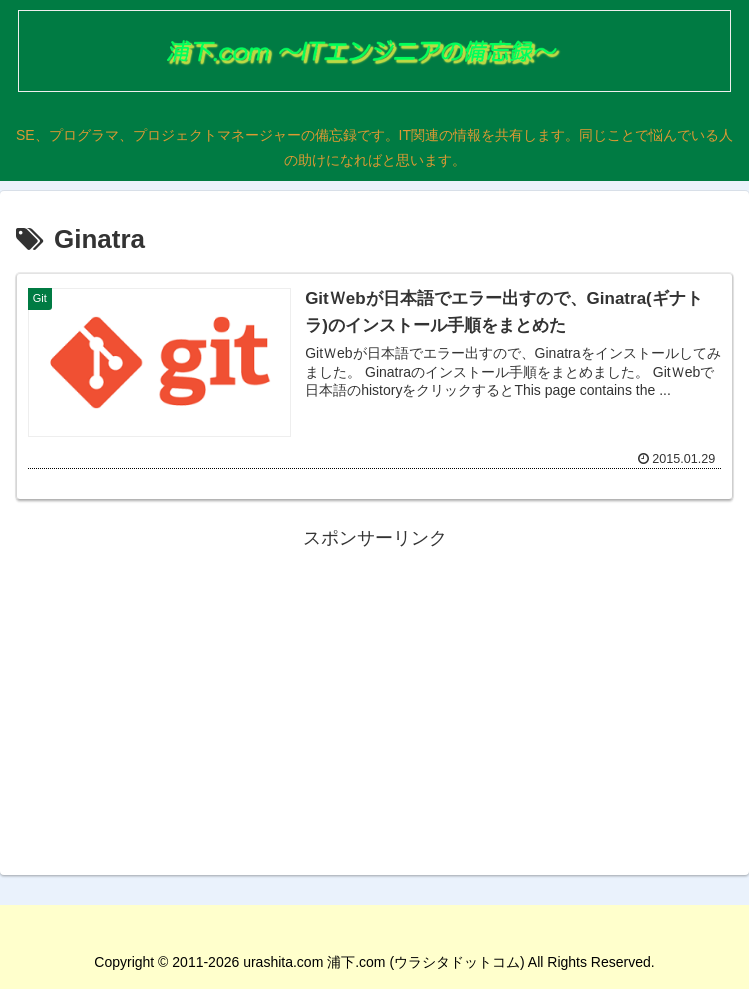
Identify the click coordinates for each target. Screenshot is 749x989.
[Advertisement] (374, 694)
